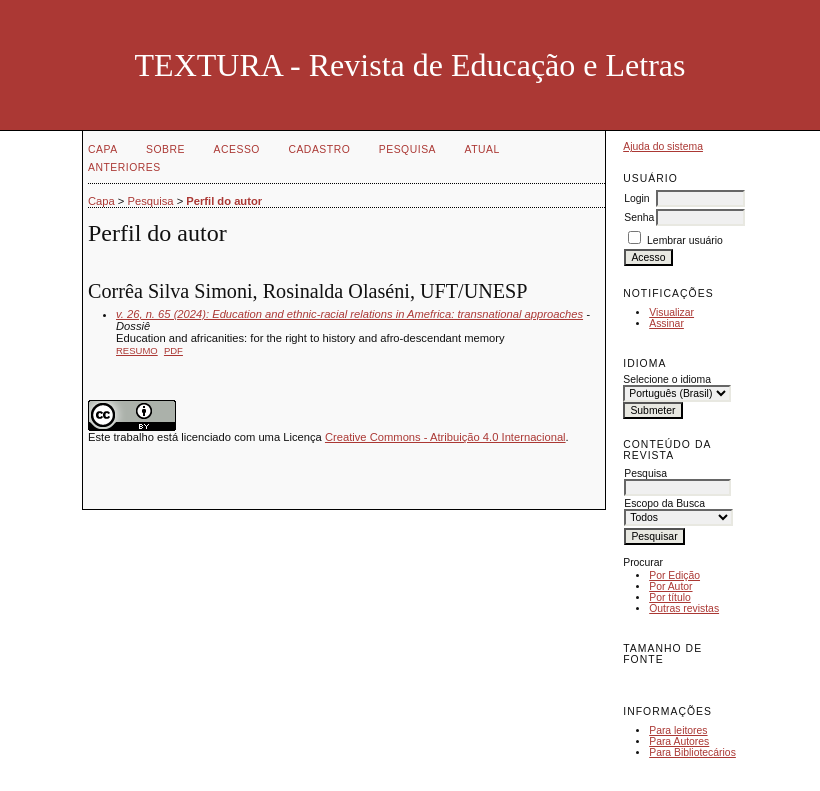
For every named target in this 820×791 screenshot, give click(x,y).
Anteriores (124, 167)
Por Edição (674, 575)
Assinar (666, 323)
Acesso (237, 149)
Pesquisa (407, 149)
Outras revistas (684, 608)
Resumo (137, 350)
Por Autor (670, 586)
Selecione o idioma (667, 379)
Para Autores (679, 741)
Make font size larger (705, 681)
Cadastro (319, 149)
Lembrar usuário (685, 240)
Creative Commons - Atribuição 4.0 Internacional (445, 437)
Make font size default (673, 681)
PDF (173, 350)
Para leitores (678, 730)
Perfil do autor (224, 201)
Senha (639, 217)
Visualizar (671, 312)
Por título (670, 597)
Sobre (165, 149)
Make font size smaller (641, 681)
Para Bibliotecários (692, 752)
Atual (482, 149)
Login (636, 198)
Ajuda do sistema (663, 146)
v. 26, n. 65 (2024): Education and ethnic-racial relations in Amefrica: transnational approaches (349, 314)
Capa (103, 149)
